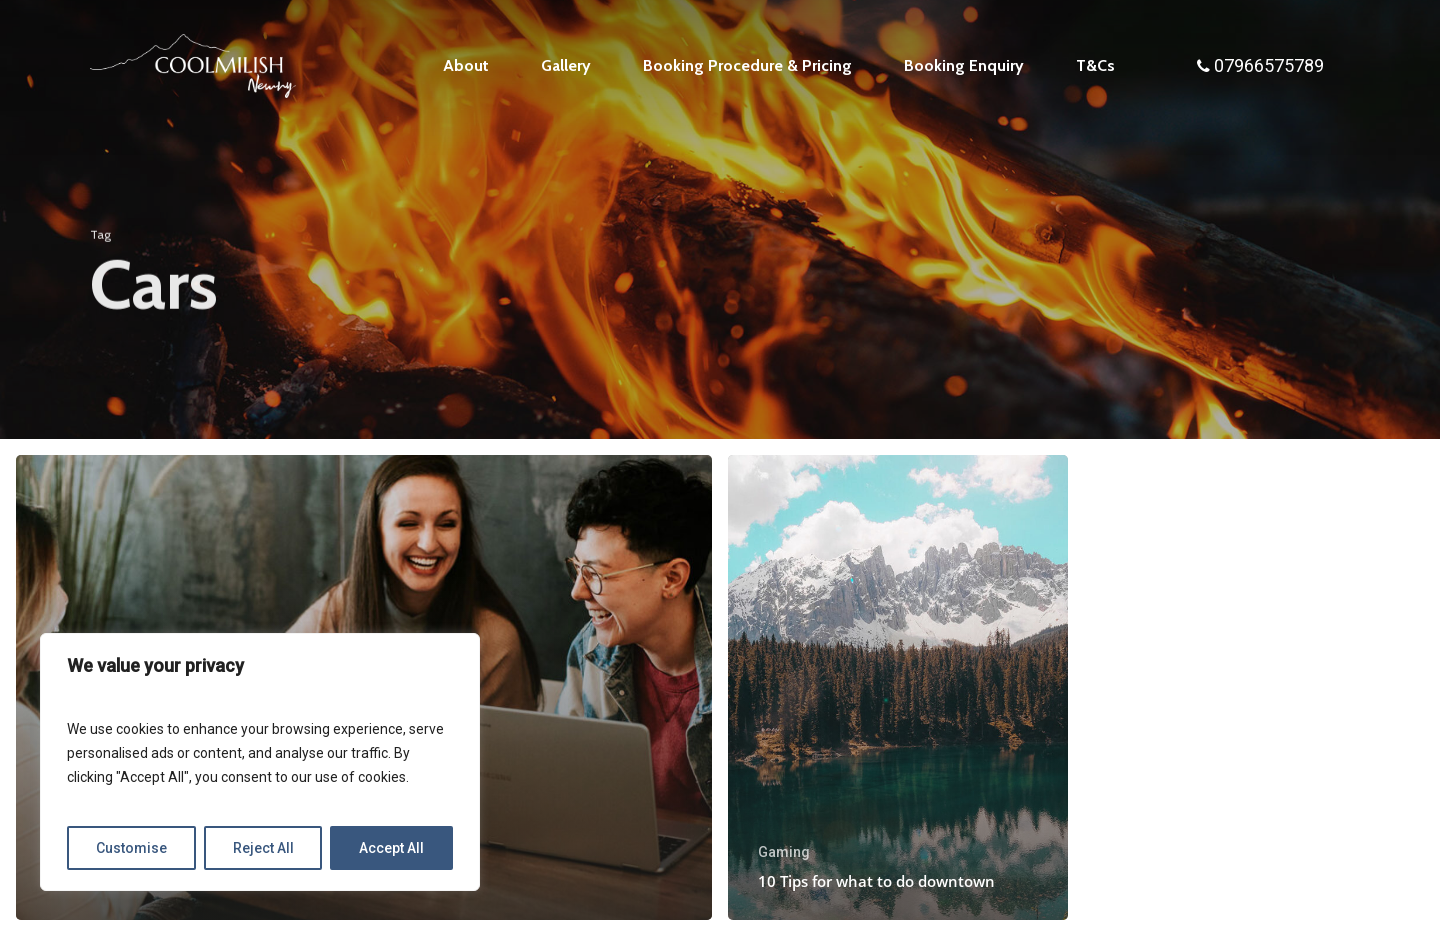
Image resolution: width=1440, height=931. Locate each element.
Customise (131, 848)
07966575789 (1269, 65)
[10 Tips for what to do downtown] (898, 688)
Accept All (391, 848)
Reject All (263, 848)
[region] (260, 762)
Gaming (784, 852)
